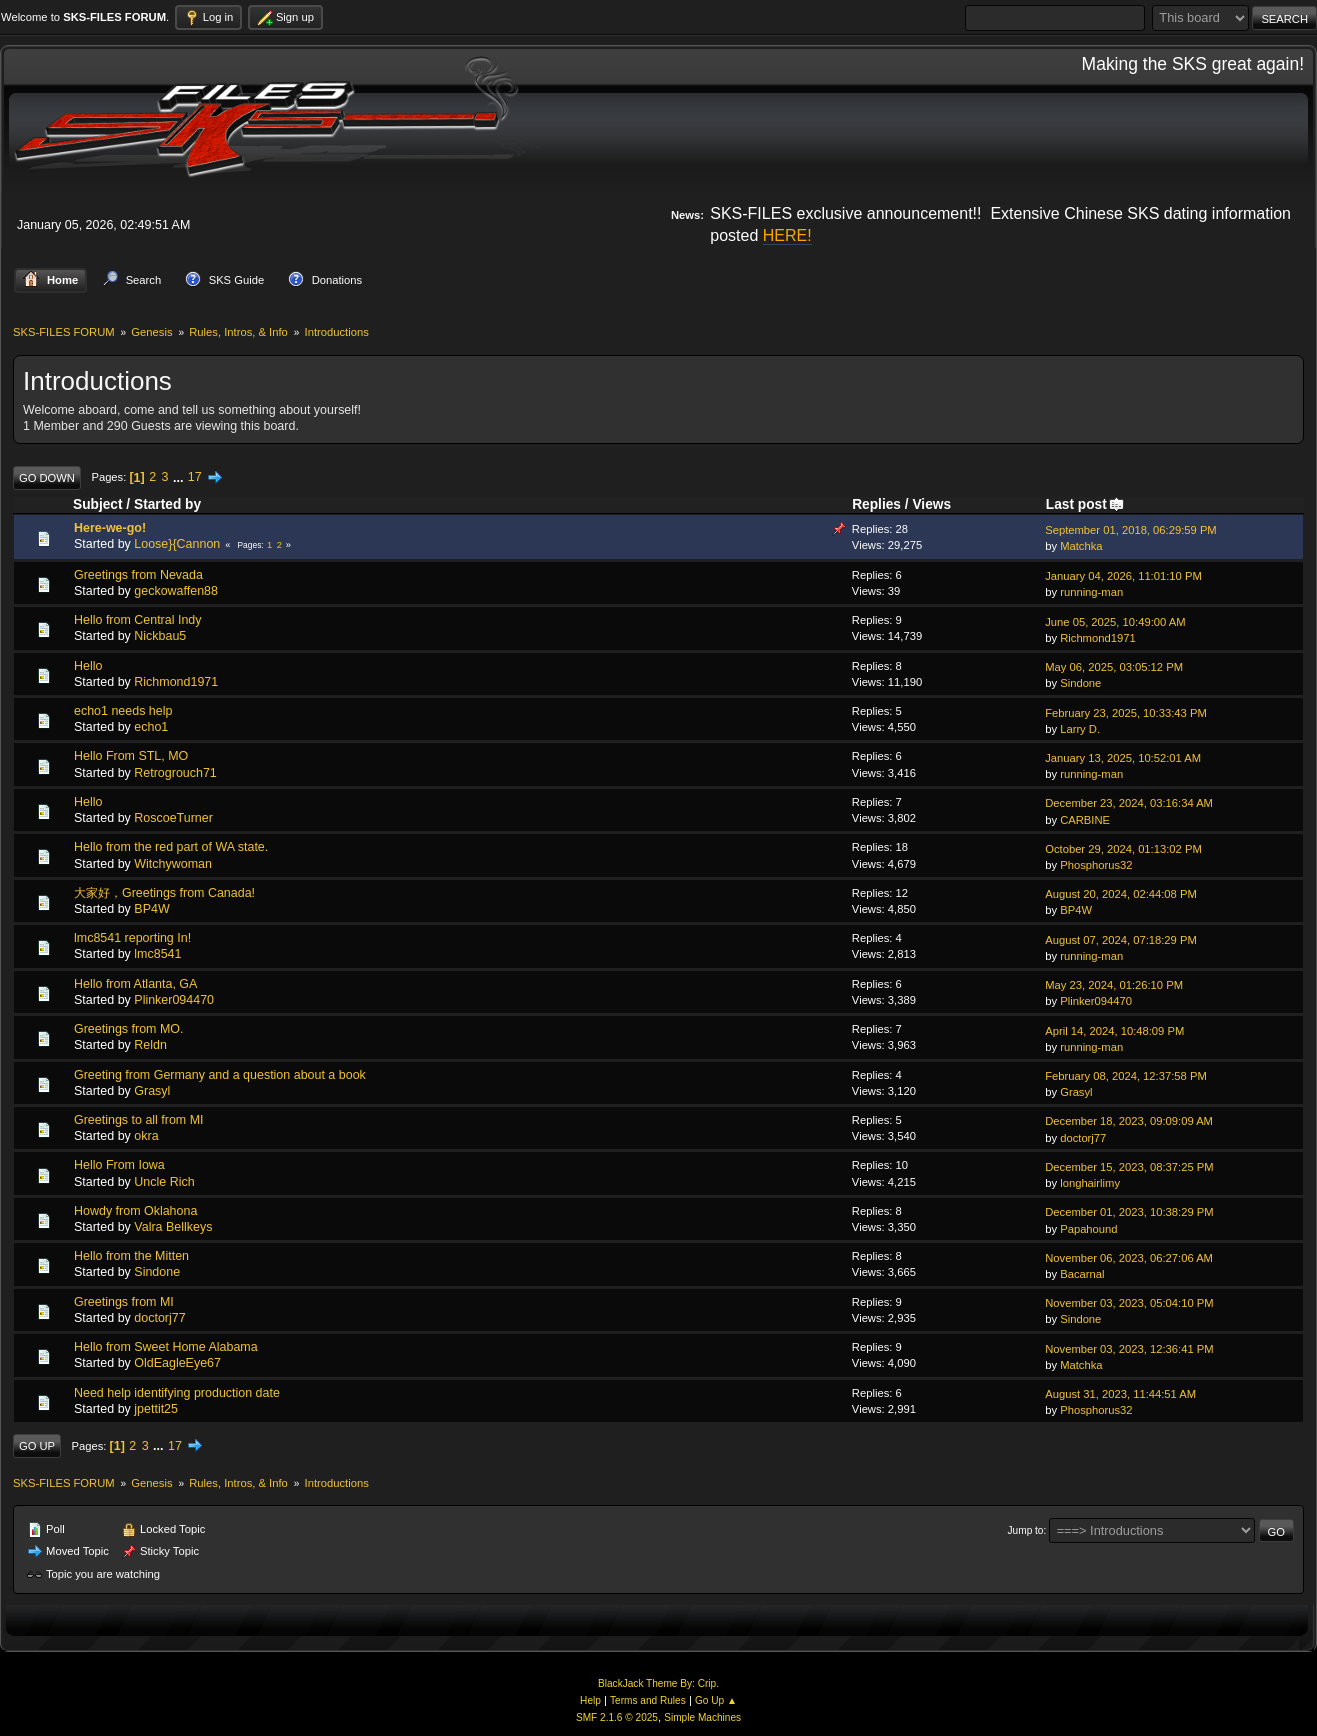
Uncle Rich (164, 1181)
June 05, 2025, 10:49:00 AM (1115, 621)
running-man (1091, 592)
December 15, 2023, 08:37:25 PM (1129, 1167)
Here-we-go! (110, 528)
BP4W (151, 909)
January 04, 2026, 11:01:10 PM (1123, 576)
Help (590, 1700)
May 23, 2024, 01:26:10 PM (1114, 985)
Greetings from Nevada (138, 574)
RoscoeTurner (173, 818)
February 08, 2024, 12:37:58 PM (1126, 1076)
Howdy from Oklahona (135, 1211)
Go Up (37, 1446)
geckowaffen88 (176, 591)
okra (146, 1136)
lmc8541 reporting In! (132, 938)
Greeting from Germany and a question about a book (220, 1074)
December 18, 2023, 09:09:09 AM (1129, 1121)
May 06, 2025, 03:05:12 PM (1114, 667)
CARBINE (1085, 819)
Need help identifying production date (177, 1392)
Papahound (1088, 1228)
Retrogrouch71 (175, 772)
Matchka (1081, 546)
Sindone (1080, 683)
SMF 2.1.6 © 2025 (617, 1717)
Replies (876, 504)
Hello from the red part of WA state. (171, 847)
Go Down (47, 477)
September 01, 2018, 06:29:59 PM (1131, 530)
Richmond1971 (1097, 638)
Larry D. (1080, 729)
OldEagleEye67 (177, 1363)
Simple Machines (702, 1717)
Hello (88, 665)
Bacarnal (1082, 1274)
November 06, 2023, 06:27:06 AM (1129, 1258)
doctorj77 (1083, 1137)
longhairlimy (1090, 1183)
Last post (1085, 504)
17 (195, 477)
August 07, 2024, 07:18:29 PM (1121, 939)
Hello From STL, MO (131, 756)
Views (931, 504)
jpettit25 (156, 1409)
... (180, 477)
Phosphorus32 (1096, 865)
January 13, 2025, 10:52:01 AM (1123, 758)
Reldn (150, 1045)
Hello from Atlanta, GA (135, 983)
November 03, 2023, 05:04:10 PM (1129, 1303)
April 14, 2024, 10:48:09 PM (1114, 1030)
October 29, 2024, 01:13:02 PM (1123, 849)
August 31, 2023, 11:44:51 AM (1120, 1394)
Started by (167, 504)
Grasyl (152, 1091)
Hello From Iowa (119, 1165)
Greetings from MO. (128, 1029)
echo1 (151, 727)
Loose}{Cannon (177, 544)
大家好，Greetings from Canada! (164, 893)
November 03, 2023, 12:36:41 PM (1129, 1348)
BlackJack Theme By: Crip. (658, 1682)
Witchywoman (173, 863)
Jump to (1026, 1529)
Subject (98, 504)
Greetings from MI (124, 1301)
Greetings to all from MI (139, 1120)
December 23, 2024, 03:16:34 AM (1129, 803)
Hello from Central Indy (138, 620)
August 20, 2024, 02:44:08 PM (1121, 894)
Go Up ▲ (716, 1700)
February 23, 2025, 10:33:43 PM (1126, 712)
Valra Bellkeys (173, 1227)
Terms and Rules (648, 1700)
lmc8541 (157, 954)
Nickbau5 (160, 636)
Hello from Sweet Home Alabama (166, 1347)
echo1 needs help (123, 711)
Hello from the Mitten (131, 1256)
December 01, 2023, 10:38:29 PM (1129, 1212)
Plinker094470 (174, 1000)
